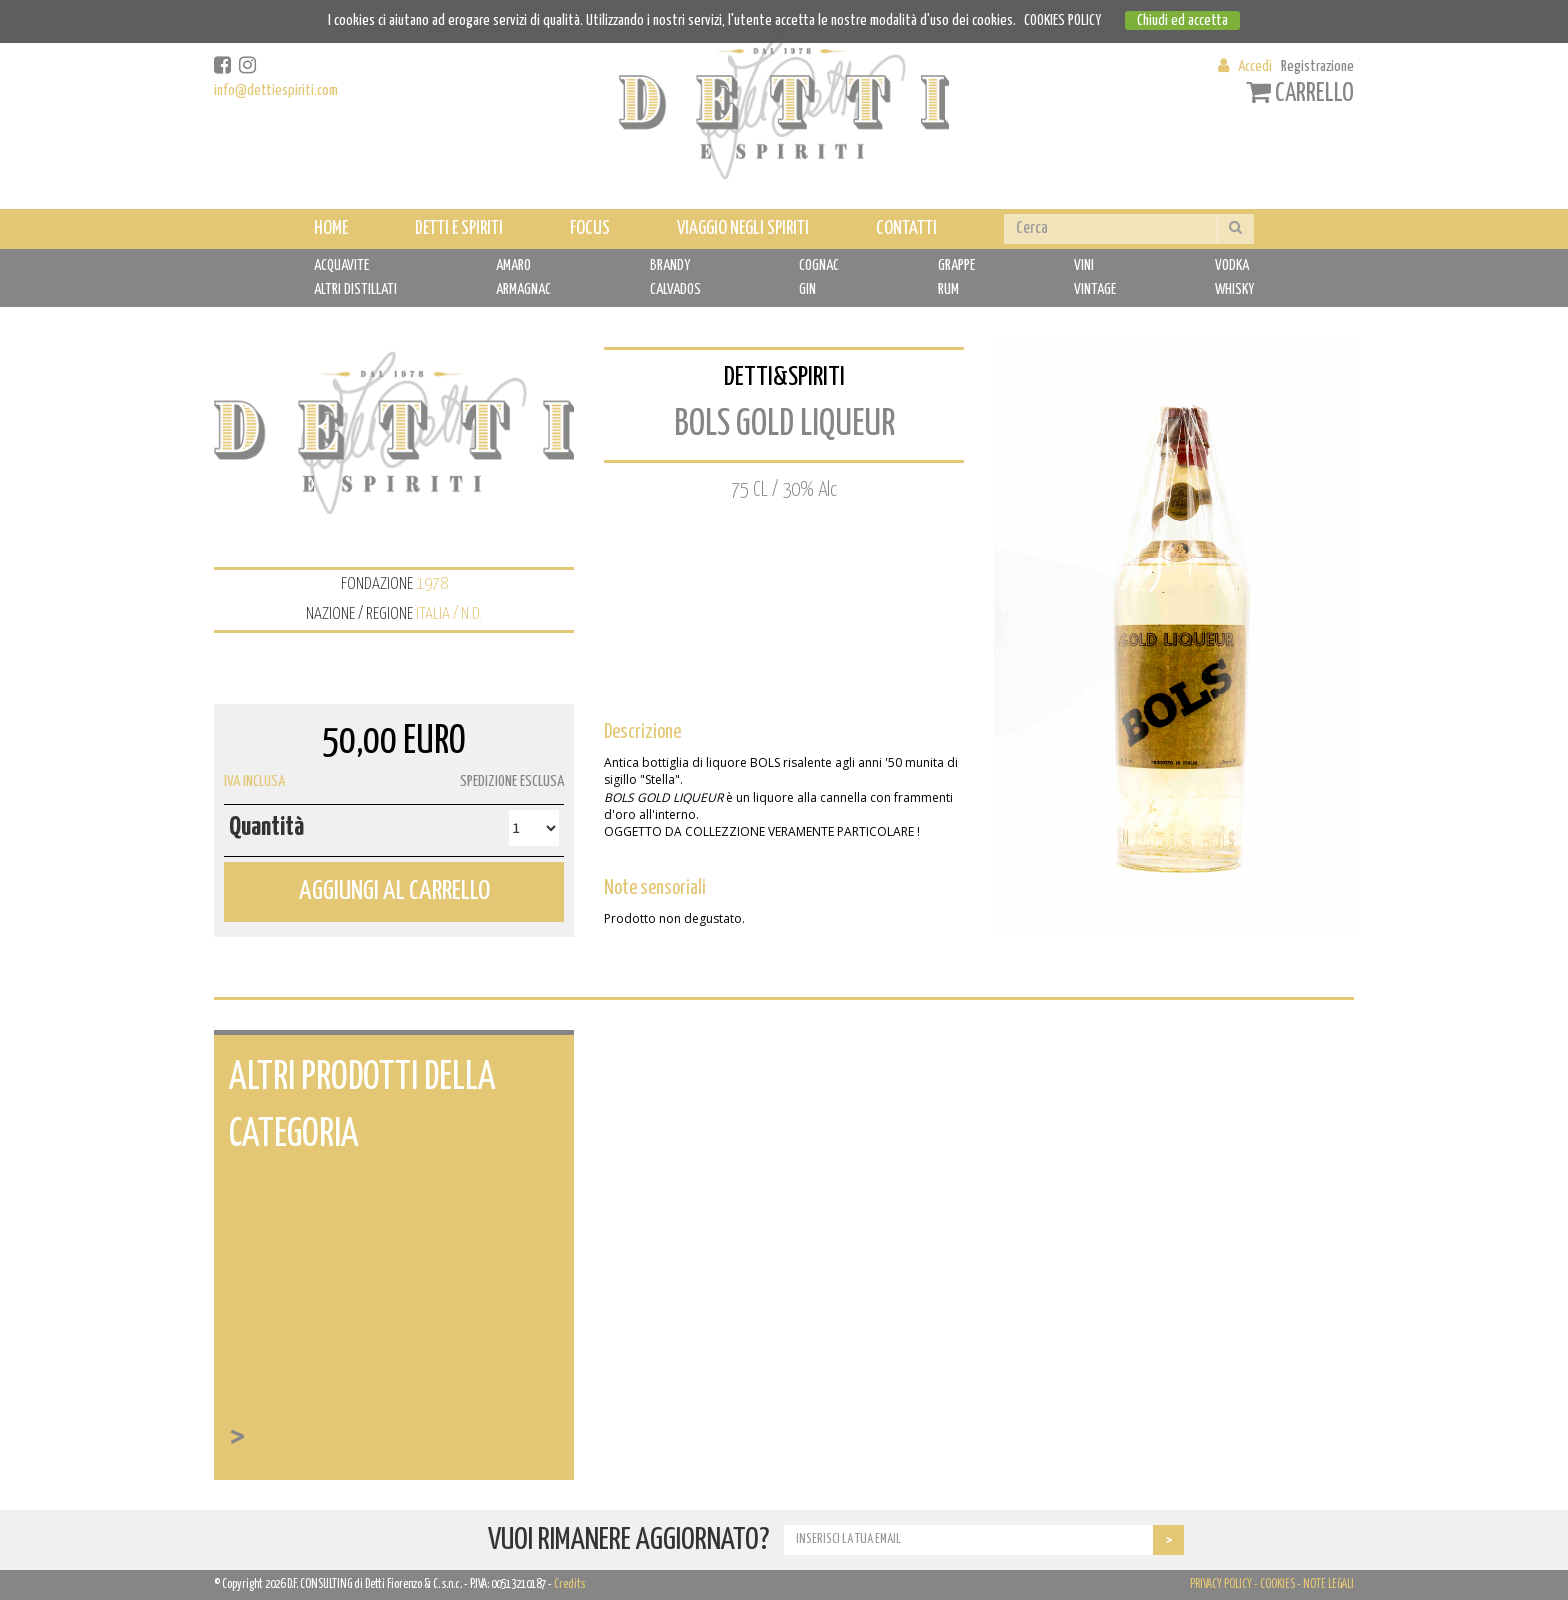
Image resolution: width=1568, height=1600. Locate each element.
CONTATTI (906, 228)
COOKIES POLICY (1062, 20)
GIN (807, 289)
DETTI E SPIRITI (459, 228)
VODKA (1232, 265)
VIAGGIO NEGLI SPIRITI (743, 228)
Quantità (266, 827)
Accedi (1255, 66)
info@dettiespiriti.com (276, 90)
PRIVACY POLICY (1221, 1584)
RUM (948, 289)
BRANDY (670, 265)
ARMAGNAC (523, 289)
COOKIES (1277, 1584)
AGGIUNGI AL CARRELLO (394, 891)
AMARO (513, 265)
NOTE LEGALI (1328, 1584)
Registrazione (1317, 66)
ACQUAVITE (341, 265)
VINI (1084, 265)
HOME (331, 228)
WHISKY (1234, 289)
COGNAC (819, 265)
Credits (569, 1584)
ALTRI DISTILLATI (355, 289)
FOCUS (590, 228)
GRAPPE (956, 265)
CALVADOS (675, 289)
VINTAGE (1095, 289)
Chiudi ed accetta (1182, 20)
